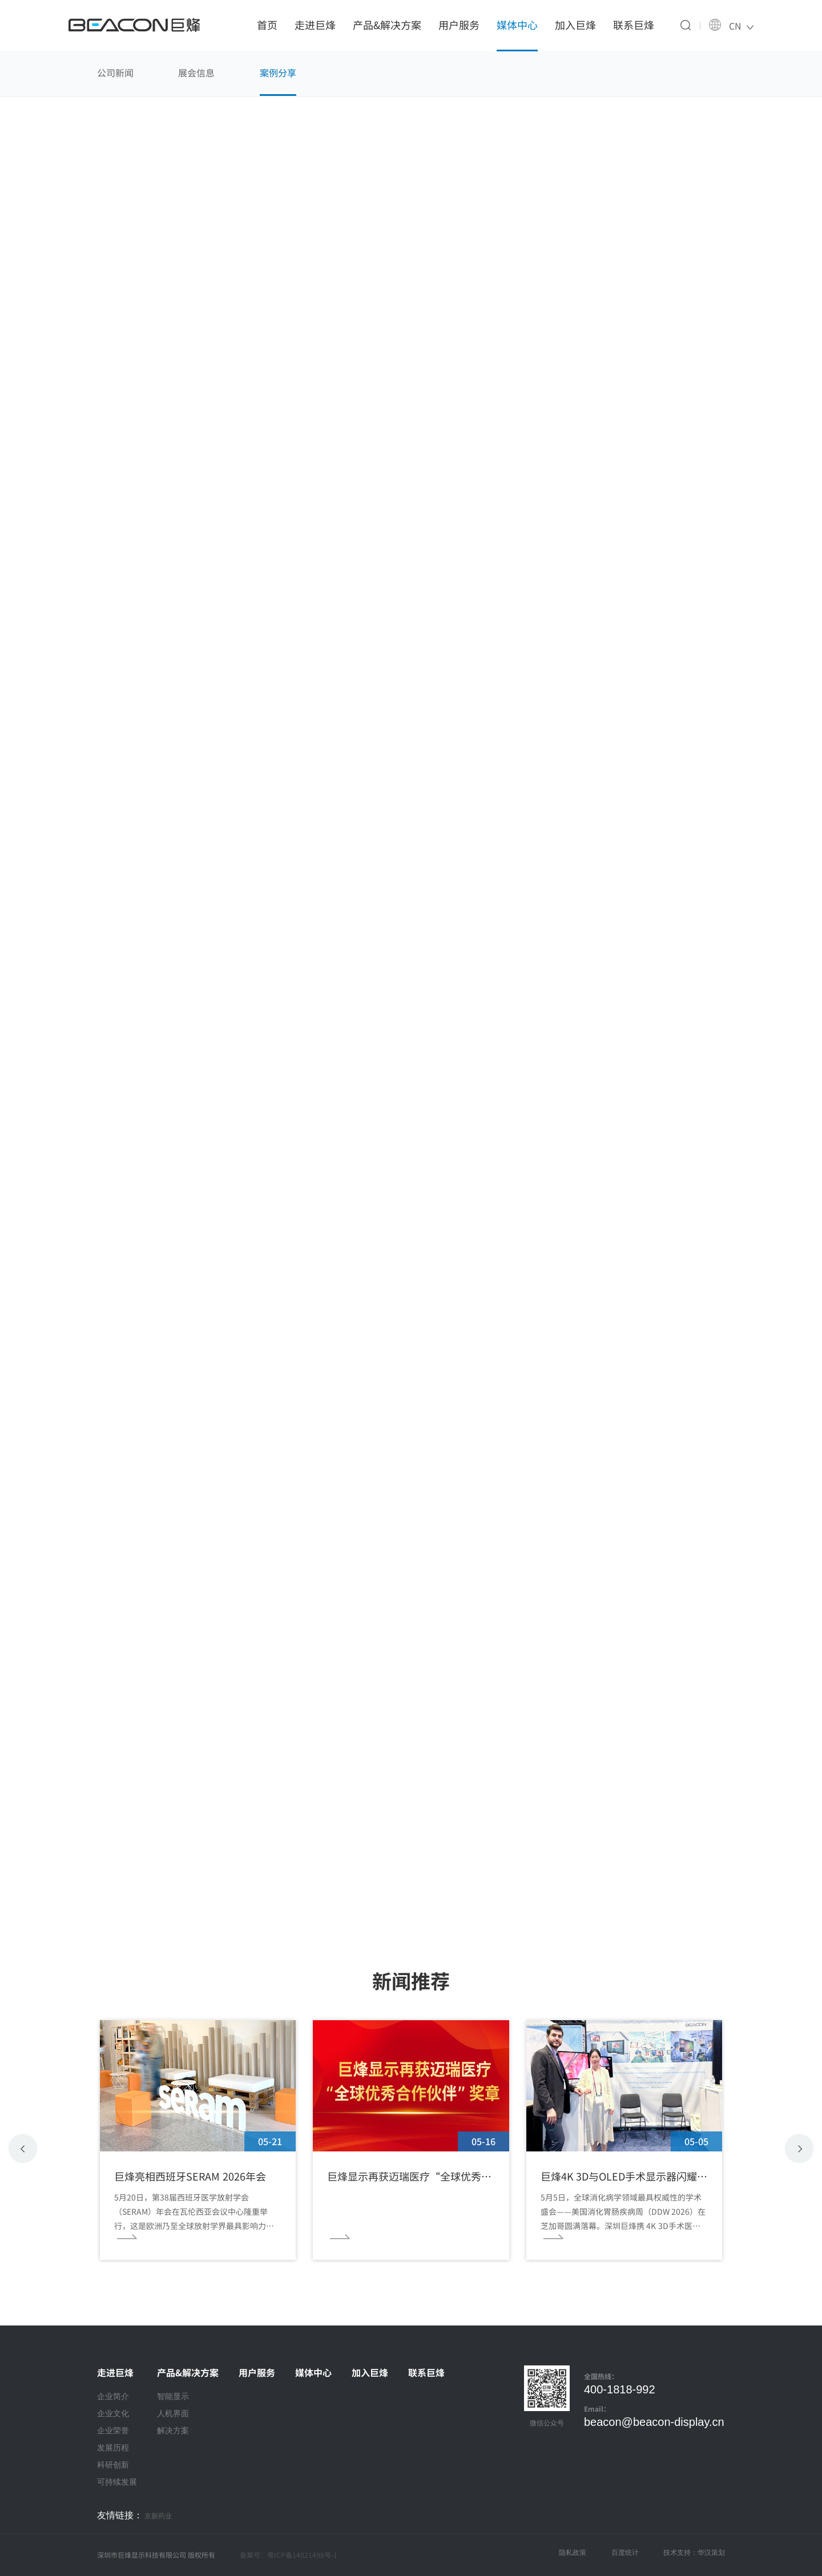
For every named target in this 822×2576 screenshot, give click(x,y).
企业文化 (113, 2413)
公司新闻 (115, 72)
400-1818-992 (619, 2389)
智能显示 (173, 2396)
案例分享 (278, 72)
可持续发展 (117, 2481)
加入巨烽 (575, 24)
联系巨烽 (633, 24)
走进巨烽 (315, 24)
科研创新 (113, 2464)
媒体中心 (517, 24)
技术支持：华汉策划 (694, 2553)
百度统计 (625, 2553)
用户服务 (459, 24)
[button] (799, 2148)
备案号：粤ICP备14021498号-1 (288, 2554)
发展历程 (113, 2447)
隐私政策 (573, 2553)
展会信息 (196, 72)
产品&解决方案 (387, 24)
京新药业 (158, 2516)
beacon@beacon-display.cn (654, 2422)
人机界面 (173, 2413)
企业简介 (113, 2396)
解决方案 (173, 2430)
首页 (267, 24)
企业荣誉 (113, 2430)
